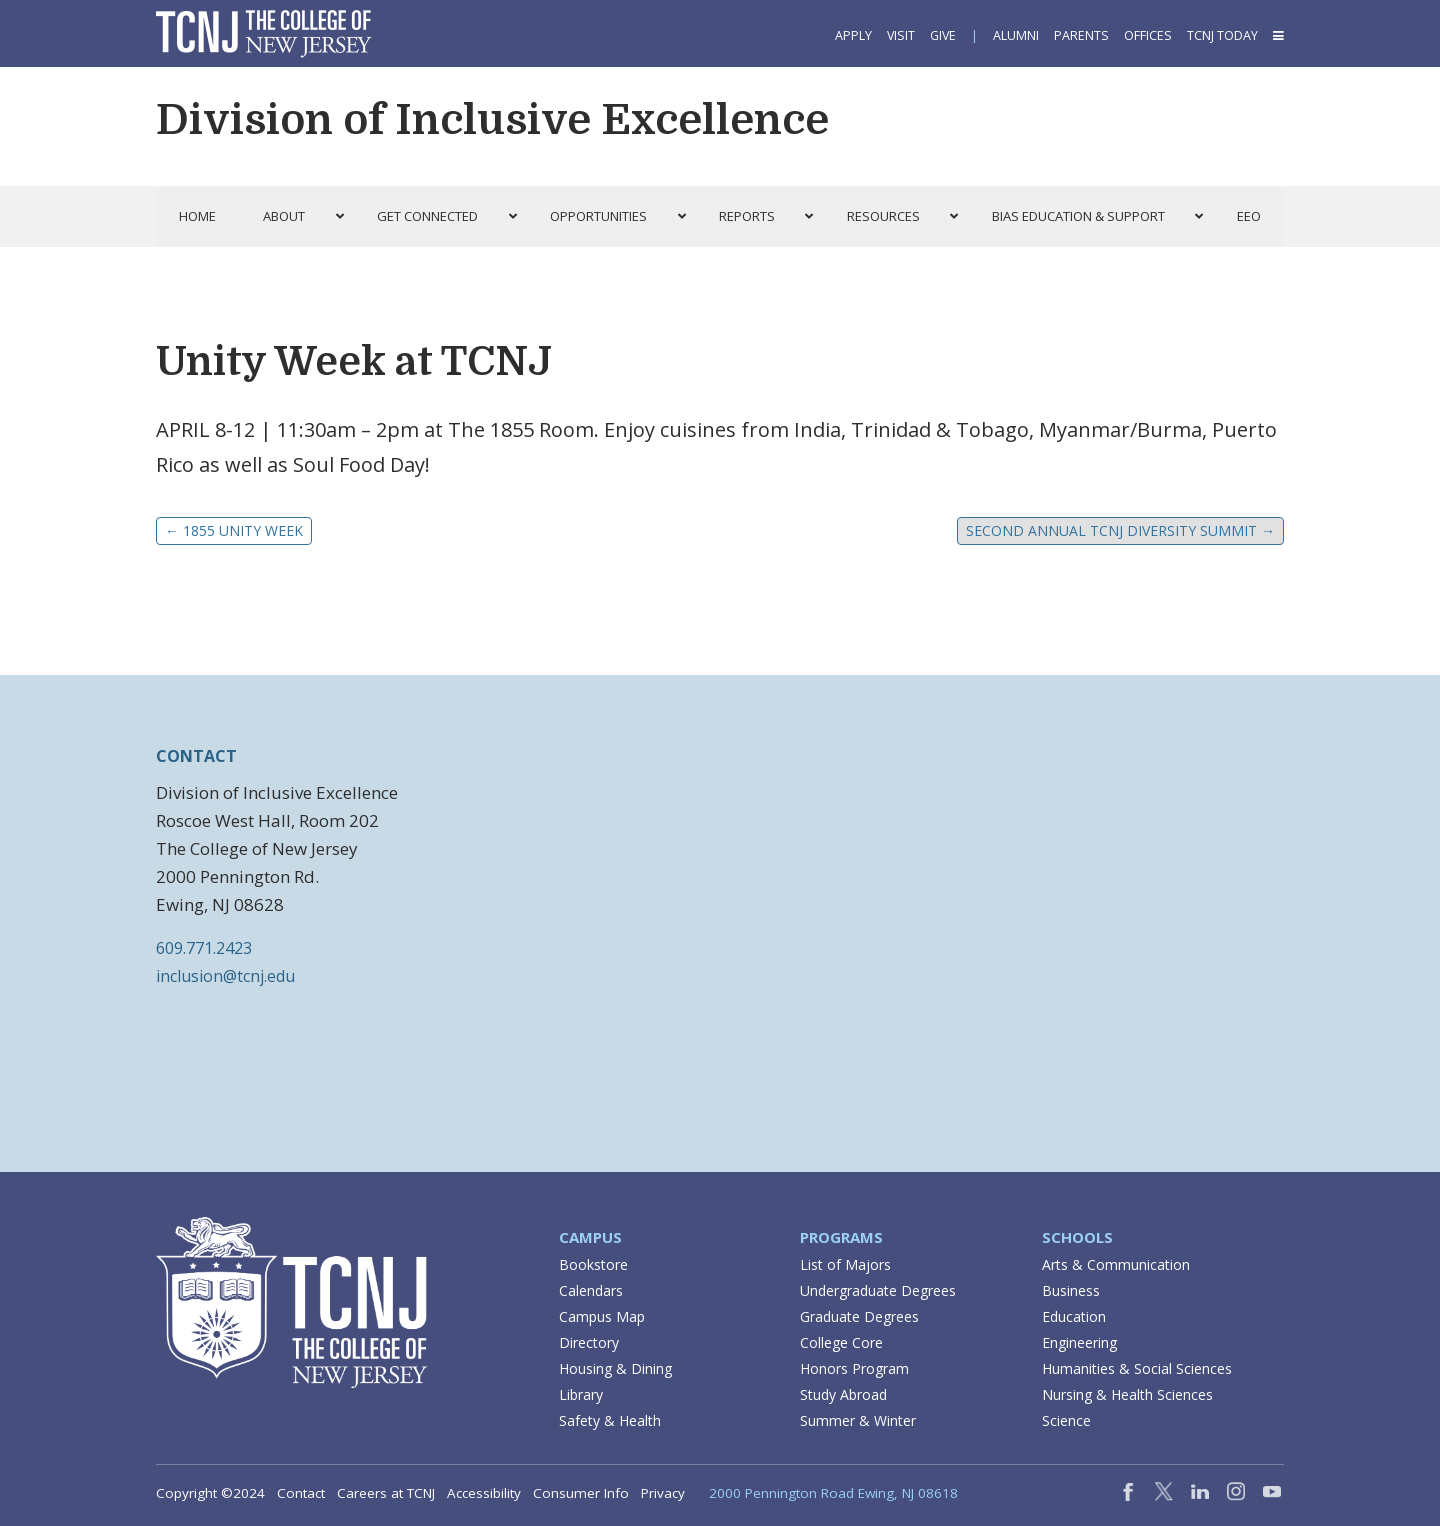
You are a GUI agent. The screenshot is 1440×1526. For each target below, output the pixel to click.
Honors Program (854, 1368)
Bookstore (593, 1264)
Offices (1148, 35)
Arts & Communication (1116, 1264)
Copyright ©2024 (210, 1493)
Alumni (1016, 35)
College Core (841, 1342)
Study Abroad (843, 1394)
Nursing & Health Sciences (1127, 1394)
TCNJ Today (1222, 35)
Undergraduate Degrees (878, 1290)
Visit (901, 35)
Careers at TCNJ (386, 1493)
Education (1074, 1316)
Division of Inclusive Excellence (492, 120)
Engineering (1079, 1342)
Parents (1081, 35)
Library (581, 1394)
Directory (589, 1342)
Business (1071, 1290)
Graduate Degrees (859, 1316)
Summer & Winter (858, 1420)
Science (1066, 1420)
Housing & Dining (615, 1368)
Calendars (591, 1290)
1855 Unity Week (234, 530)
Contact (301, 1493)
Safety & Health (610, 1420)
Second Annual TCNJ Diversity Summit (1120, 530)
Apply (853, 35)
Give (943, 35)
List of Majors (845, 1264)
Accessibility (484, 1493)
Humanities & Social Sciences (1137, 1368)
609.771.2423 (204, 948)
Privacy (663, 1493)
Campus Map (602, 1316)
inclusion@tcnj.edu (225, 976)
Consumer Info (581, 1493)
